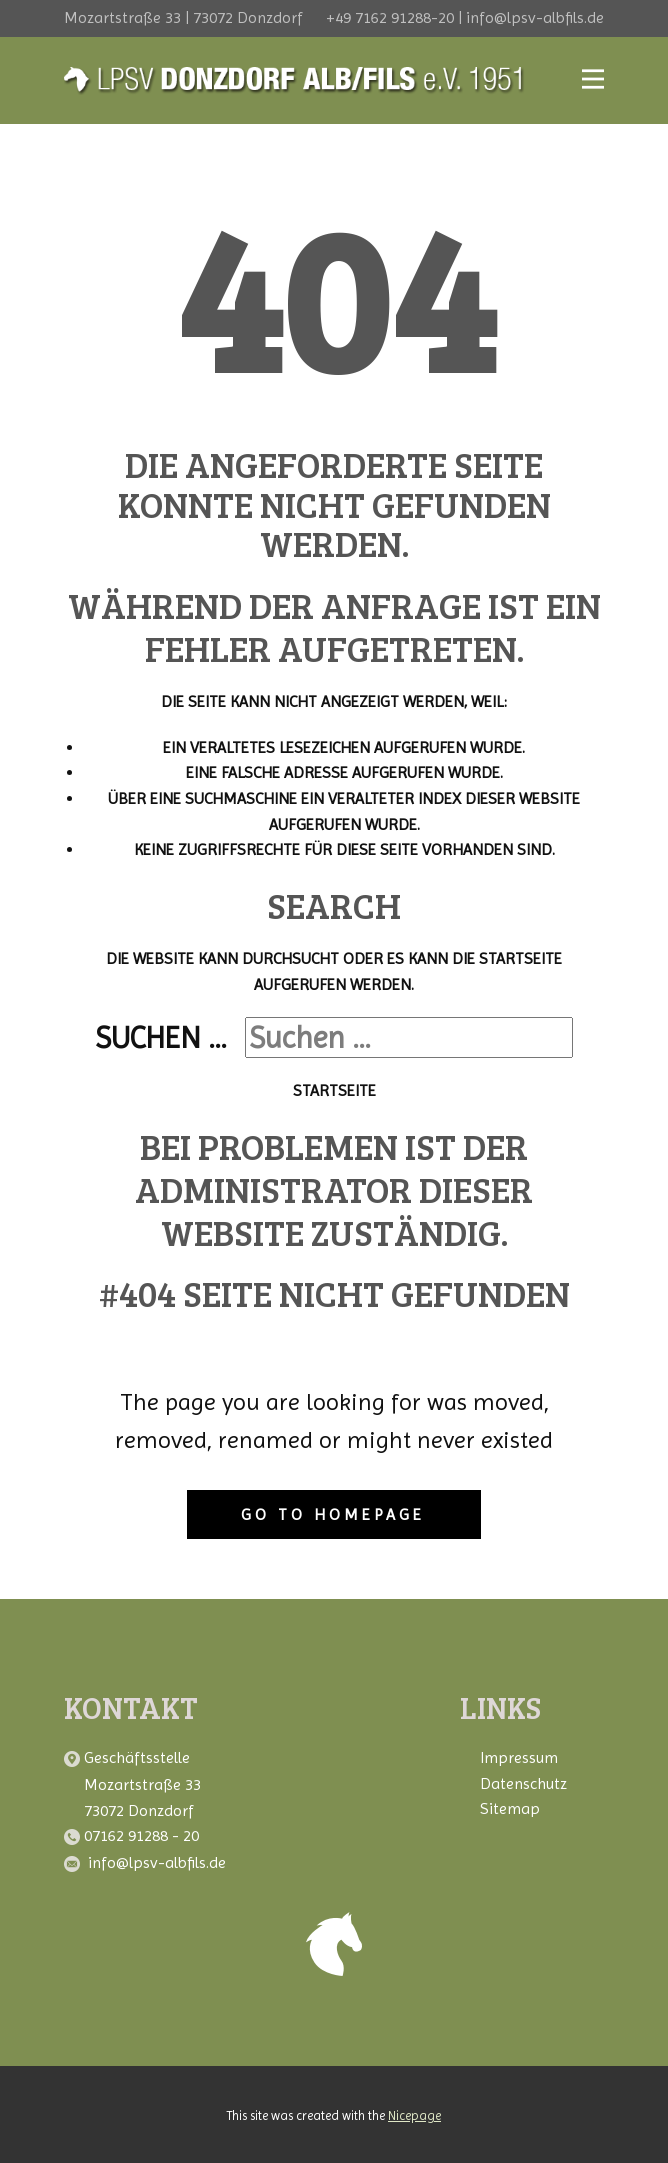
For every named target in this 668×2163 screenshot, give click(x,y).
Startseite (334, 1090)
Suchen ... (161, 1037)
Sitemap (510, 1808)
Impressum (519, 1757)
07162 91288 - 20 (143, 1835)
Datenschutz (523, 1783)
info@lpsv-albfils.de (157, 1862)
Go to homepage (333, 1514)
